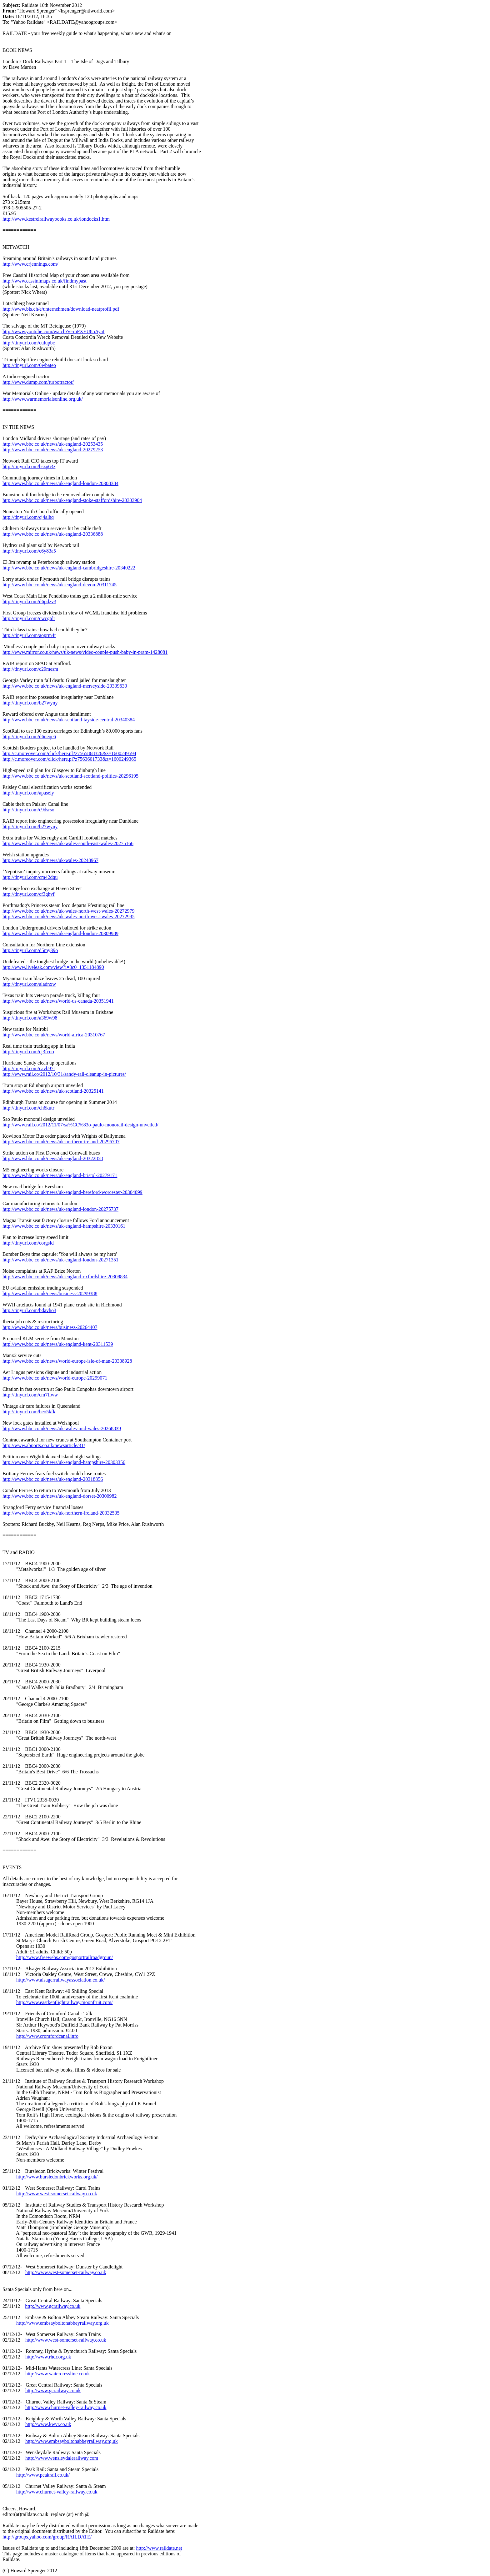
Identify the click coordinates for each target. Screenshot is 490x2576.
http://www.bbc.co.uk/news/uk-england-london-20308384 (60, 483)
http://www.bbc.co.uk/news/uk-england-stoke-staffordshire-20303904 (72, 500)
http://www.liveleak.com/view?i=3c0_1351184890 (53, 967)
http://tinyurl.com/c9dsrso (28, 809)
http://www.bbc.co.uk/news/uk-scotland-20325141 (53, 1091)
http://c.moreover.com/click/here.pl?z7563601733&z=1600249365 (69, 759)
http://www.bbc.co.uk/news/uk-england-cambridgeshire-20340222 (68, 567)
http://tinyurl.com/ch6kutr (28, 1107)
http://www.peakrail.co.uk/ (43, 2475)
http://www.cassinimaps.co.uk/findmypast (44, 280)
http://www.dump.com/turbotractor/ (38, 382)
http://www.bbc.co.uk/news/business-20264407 (49, 1327)
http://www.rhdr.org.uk (48, 2356)
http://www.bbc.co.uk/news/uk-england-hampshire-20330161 (63, 1226)
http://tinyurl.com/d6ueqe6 (29, 736)
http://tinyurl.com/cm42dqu (30, 877)
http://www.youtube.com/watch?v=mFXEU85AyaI (53, 331)
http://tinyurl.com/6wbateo (29, 365)
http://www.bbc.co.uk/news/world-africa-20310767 (53, 1034)
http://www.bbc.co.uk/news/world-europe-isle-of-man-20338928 (67, 1361)
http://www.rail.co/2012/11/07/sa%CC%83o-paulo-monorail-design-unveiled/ (80, 1124)
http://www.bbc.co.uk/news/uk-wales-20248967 (50, 860)
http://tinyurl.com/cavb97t (28, 1068)
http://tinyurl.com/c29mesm (30, 669)
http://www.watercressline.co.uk (57, 2373)
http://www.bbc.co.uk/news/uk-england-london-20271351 (60, 1259)
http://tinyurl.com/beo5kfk (28, 1411)
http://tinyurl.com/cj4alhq (28, 517)
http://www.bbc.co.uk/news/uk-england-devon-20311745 (59, 584)
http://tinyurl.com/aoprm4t (29, 635)
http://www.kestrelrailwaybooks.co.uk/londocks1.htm (56, 219)
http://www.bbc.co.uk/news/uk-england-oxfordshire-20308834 (65, 1276)
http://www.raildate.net (159, 2548)
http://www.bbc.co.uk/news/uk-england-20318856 (52, 1479)
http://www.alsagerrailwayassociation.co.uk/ (60, 1979)
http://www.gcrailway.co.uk (52, 2306)
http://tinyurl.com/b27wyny (30, 702)
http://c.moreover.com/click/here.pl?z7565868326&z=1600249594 (69, 753)
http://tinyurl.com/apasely (28, 792)
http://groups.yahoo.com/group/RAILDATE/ (47, 2536)
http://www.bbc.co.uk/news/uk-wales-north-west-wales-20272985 (68, 916)
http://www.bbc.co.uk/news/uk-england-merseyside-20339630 (64, 686)
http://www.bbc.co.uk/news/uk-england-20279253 (52, 449)
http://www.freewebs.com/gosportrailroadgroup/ (64, 1957)
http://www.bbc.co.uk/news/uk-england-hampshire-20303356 (63, 1462)
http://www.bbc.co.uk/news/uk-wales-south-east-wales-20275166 (67, 843)
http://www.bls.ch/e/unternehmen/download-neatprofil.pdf (60, 309)
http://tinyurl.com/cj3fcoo (28, 1051)
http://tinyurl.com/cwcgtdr (28, 618)
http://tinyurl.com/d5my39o (30, 950)
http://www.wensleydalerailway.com (61, 2458)
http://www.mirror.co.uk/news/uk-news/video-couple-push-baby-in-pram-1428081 (85, 652)
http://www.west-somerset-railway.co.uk (56, 2193)
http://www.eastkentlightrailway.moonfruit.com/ (64, 2002)
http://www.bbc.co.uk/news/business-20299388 (49, 1293)
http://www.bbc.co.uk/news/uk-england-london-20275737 (60, 1209)
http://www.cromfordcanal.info (47, 2036)
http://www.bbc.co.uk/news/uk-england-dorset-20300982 (59, 1496)
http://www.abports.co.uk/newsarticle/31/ (43, 1445)
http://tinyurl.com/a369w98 (30, 1017)
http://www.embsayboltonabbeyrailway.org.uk (62, 2323)
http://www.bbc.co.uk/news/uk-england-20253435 (52, 444)
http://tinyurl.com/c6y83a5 (29, 551)
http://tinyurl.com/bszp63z (28, 466)
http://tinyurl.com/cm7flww (30, 1394)
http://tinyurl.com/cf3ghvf (28, 894)
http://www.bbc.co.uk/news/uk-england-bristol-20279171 (59, 1175)
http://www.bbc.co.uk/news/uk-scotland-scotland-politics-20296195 (70, 776)
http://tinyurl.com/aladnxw (29, 984)
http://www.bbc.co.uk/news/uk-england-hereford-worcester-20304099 (72, 1192)
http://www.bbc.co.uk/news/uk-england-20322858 (52, 1158)
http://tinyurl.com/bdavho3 (29, 1310)
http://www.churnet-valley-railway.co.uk (66, 2407)
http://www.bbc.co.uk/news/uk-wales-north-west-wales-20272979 (68, 911)
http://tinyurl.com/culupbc (28, 342)
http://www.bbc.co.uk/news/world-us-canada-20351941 (58, 1001)
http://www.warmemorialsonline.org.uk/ (42, 399)
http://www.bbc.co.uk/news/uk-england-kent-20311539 (57, 1344)
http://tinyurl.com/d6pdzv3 (29, 601)
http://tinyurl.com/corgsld (28, 1242)
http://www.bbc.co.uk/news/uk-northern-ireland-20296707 (60, 1141)
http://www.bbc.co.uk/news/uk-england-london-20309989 (60, 933)
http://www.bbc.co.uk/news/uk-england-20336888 (52, 534)
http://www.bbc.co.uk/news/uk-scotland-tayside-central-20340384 (68, 719)
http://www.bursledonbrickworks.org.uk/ (57, 2176)
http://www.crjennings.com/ (30, 264)
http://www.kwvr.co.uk (48, 2424)
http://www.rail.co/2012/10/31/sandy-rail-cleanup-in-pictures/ (64, 1074)
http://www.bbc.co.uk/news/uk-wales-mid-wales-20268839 (61, 1428)
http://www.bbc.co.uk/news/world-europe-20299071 (54, 1378)
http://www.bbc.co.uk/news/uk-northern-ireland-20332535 (60, 1513)
